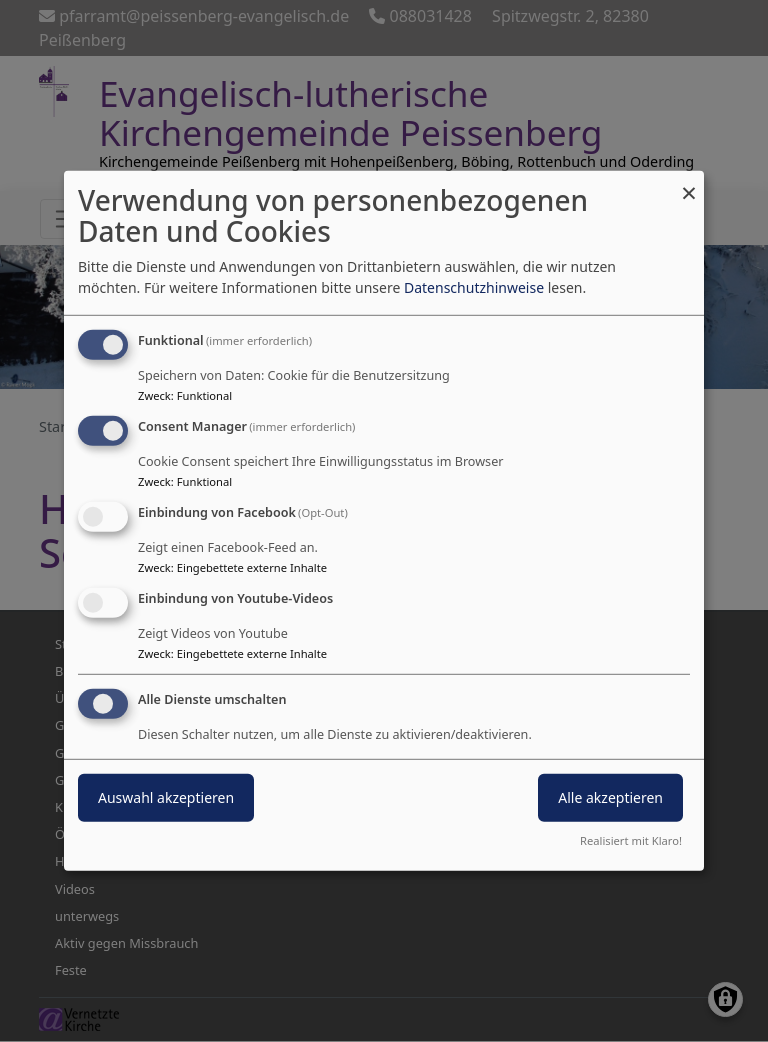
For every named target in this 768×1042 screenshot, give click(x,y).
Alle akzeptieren (610, 796)
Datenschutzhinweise (474, 287)
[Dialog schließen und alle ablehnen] (689, 183)
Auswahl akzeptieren (166, 796)
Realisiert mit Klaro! (631, 840)
